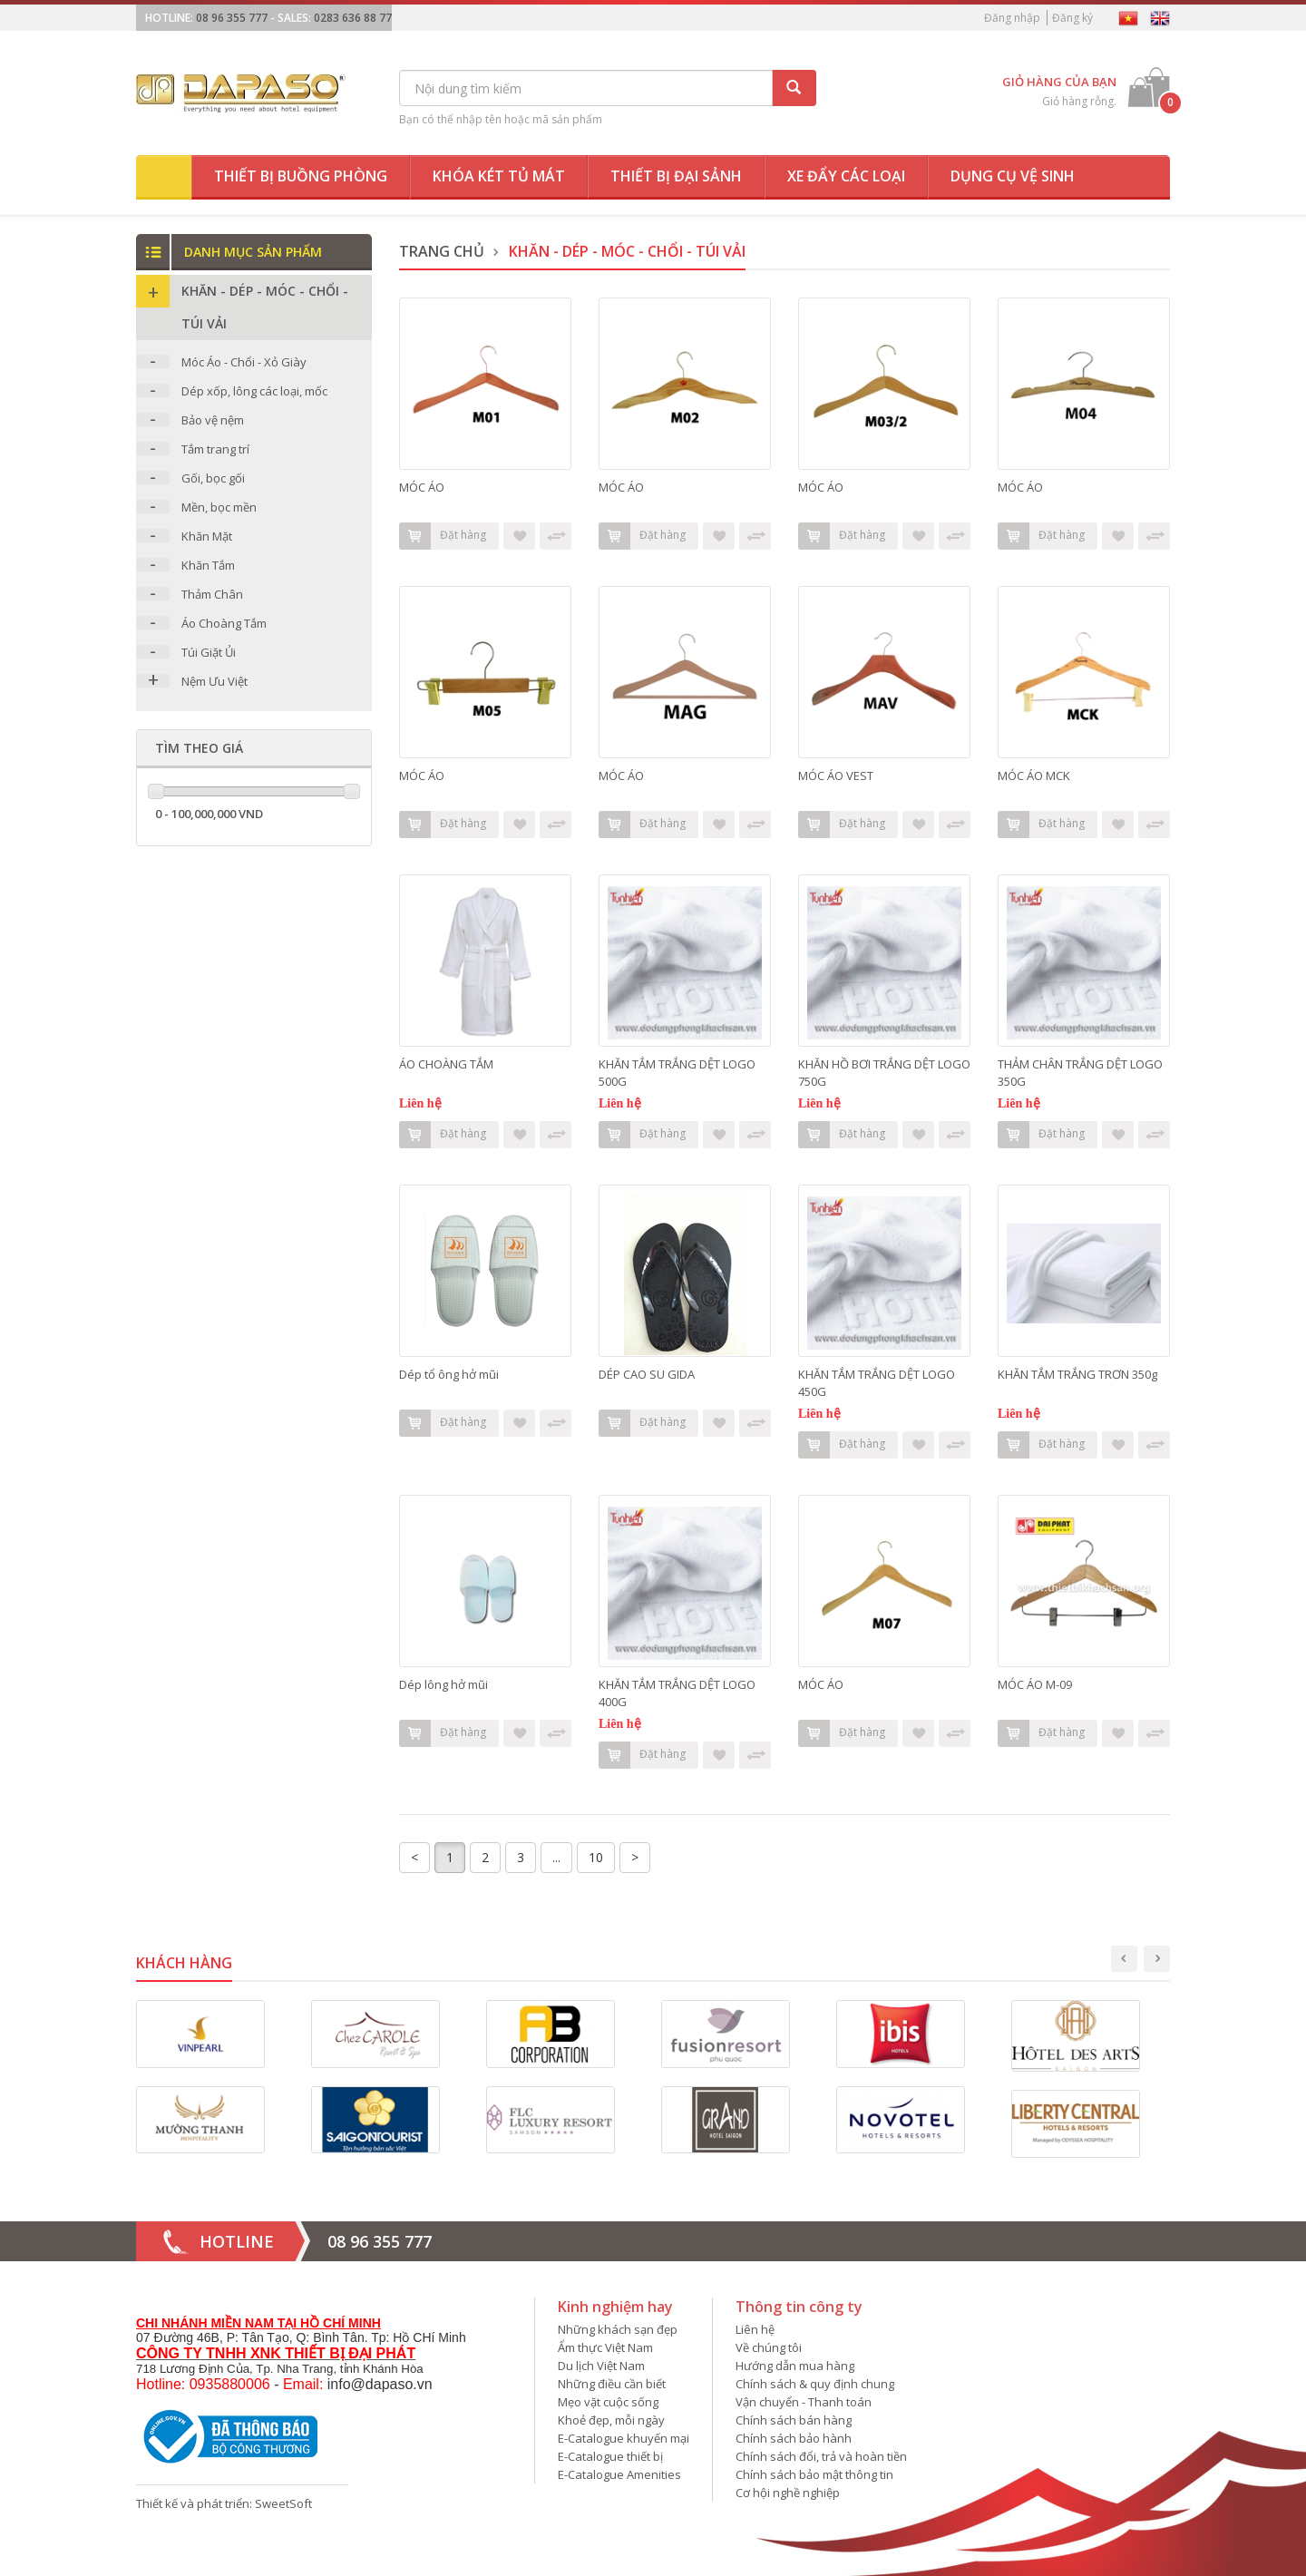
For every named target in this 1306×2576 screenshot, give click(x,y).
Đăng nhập (1012, 17)
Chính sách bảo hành (794, 2438)
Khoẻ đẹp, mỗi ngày (611, 2420)
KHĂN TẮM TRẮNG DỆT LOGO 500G (677, 1072)
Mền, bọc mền (219, 507)
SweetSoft (283, 2503)
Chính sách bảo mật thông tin (814, 2474)
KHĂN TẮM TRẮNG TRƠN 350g (1077, 1374)
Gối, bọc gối (213, 478)
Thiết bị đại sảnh (676, 176)
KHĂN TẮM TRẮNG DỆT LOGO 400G (677, 1693)
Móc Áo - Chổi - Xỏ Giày (244, 362)
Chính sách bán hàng (794, 2420)
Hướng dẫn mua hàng (795, 2365)
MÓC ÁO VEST (835, 775)
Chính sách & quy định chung (815, 2384)
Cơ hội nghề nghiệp (788, 2492)
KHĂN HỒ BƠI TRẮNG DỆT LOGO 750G (884, 1072)
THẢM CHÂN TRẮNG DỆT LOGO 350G (1080, 1072)
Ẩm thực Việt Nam (605, 2347)
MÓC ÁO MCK (1034, 775)
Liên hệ (755, 2329)
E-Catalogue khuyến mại (623, 2438)
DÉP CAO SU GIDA (647, 1374)
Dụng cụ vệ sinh (1012, 176)
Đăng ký (1072, 17)
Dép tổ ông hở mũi (449, 1374)
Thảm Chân (212, 594)
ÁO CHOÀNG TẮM (446, 1064)
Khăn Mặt (206, 536)
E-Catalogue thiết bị (610, 2456)
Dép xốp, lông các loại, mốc (254, 391)
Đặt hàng (442, 536)
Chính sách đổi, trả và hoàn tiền (821, 2456)
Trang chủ (441, 251)
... (556, 1857)
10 (596, 1857)
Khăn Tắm (208, 565)
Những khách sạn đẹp (617, 2329)
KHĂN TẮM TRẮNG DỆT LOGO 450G (876, 1383)
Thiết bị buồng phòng (300, 176)
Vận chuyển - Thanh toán (804, 2402)
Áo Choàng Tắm (224, 623)
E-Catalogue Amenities (619, 2474)
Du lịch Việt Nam (601, 2365)
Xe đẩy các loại (846, 176)
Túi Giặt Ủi (208, 652)
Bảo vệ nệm (212, 420)
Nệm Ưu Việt (214, 681)
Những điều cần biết (612, 2384)
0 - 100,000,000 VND (209, 813)
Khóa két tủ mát (499, 176)
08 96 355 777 (232, 17)
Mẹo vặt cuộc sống (608, 2402)
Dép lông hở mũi (443, 1684)
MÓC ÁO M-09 (1035, 1684)
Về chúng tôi (769, 2347)
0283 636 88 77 (353, 17)
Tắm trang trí (215, 449)
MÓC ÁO (421, 487)
